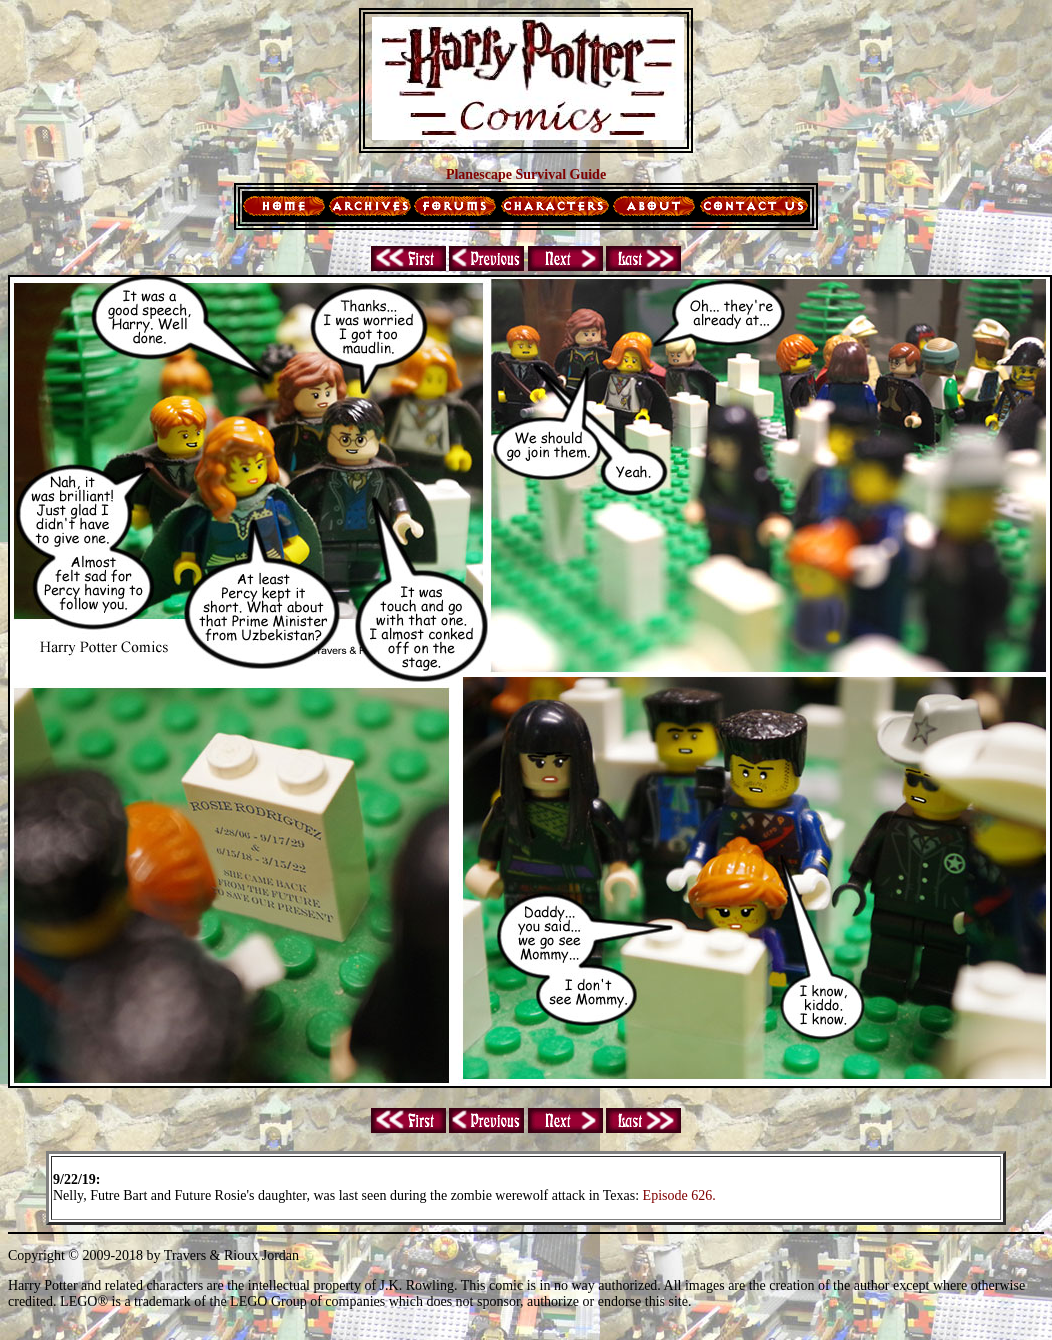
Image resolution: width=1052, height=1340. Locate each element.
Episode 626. (679, 1195)
